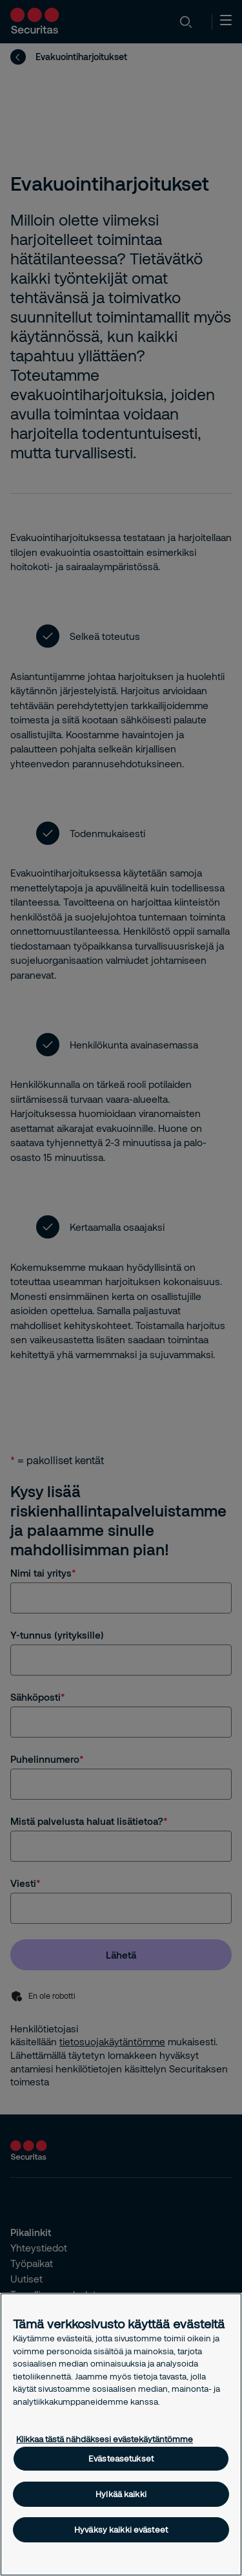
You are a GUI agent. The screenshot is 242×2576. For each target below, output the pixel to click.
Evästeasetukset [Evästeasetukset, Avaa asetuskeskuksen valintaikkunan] (121, 2458)
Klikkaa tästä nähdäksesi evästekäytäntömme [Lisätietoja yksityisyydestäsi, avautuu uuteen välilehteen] (104, 2439)
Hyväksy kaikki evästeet (121, 2529)
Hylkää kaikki (121, 2494)
